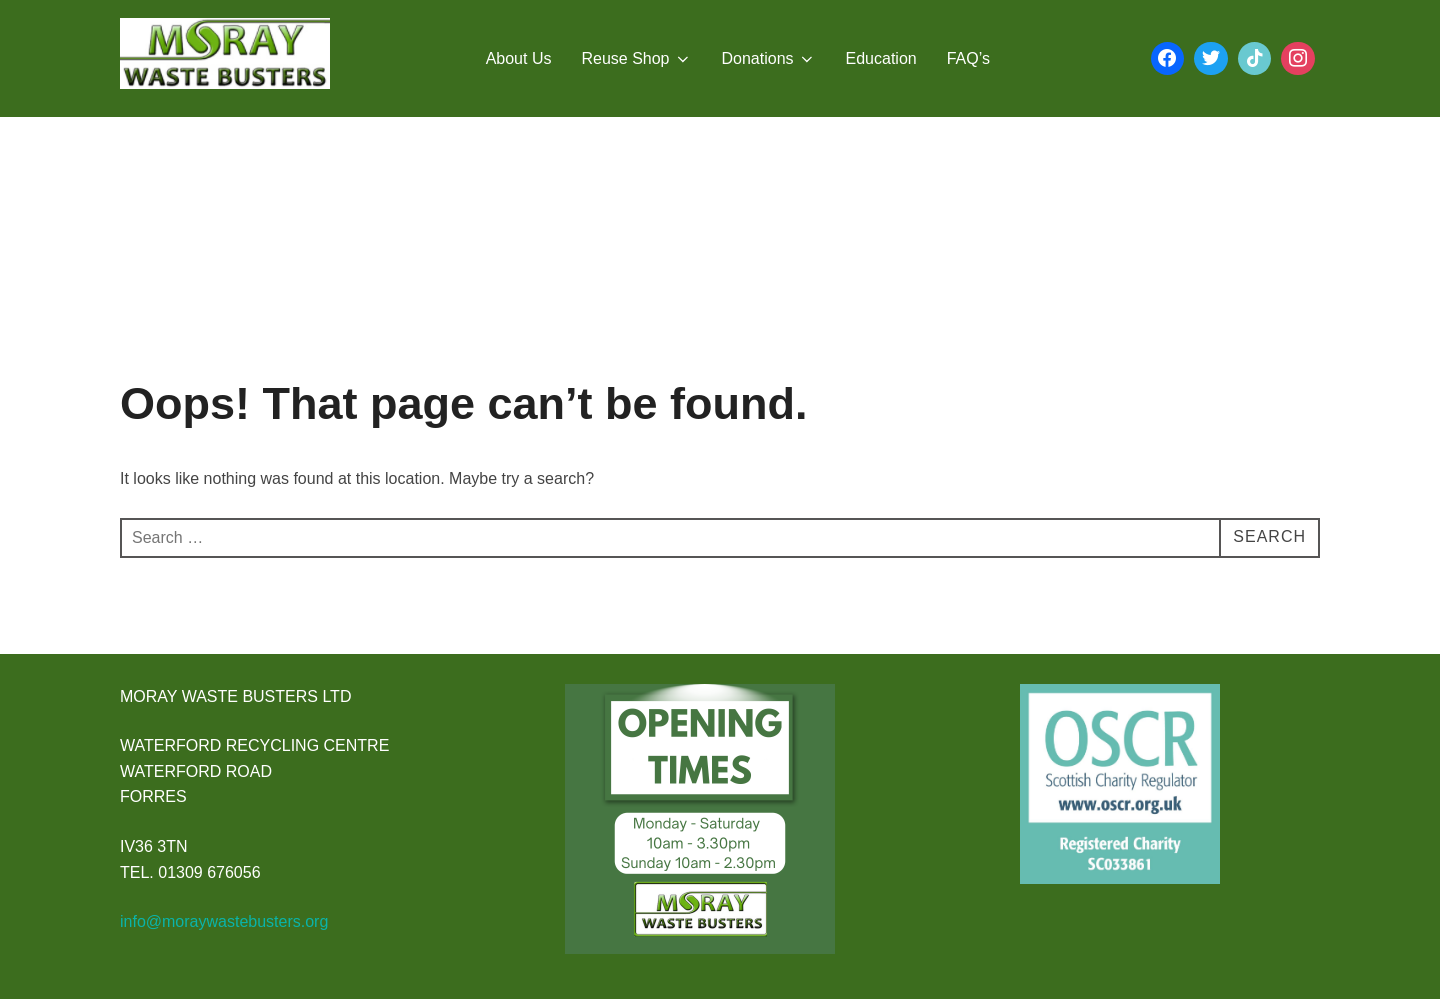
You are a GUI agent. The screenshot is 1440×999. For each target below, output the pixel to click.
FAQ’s (968, 58)
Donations (769, 59)
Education (881, 58)
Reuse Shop (636, 59)
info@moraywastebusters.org (224, 921)
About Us (519, 58)
